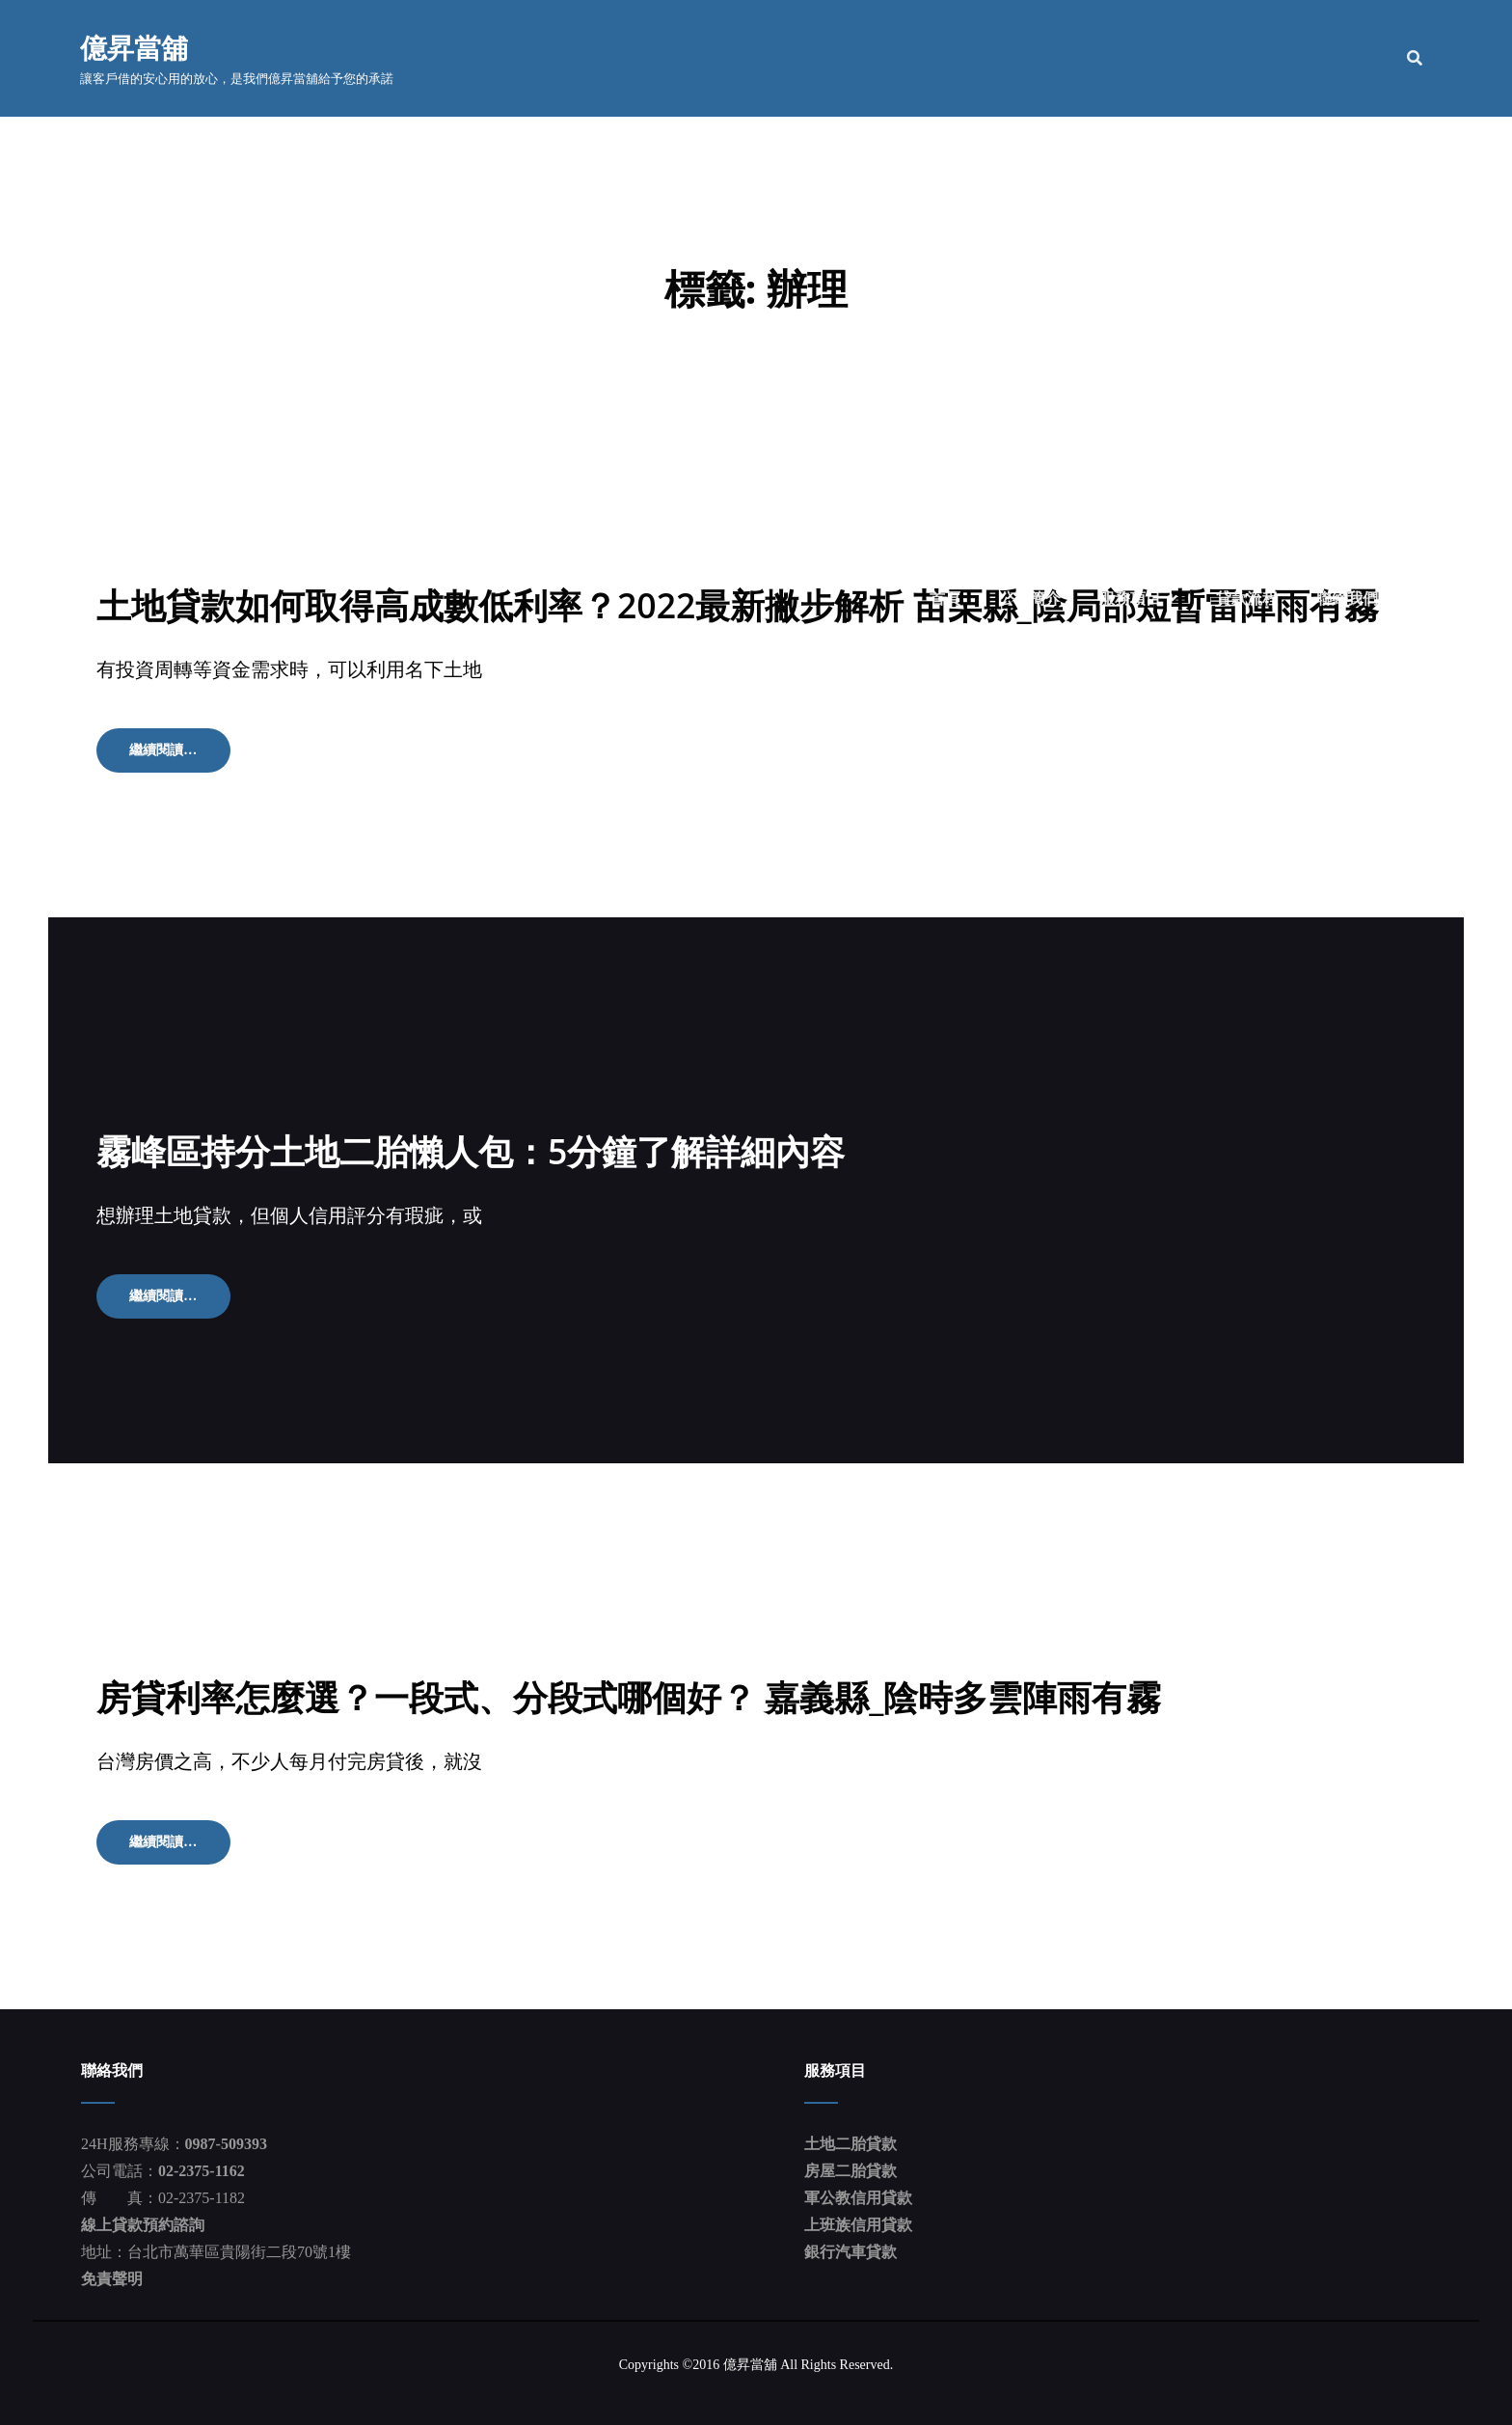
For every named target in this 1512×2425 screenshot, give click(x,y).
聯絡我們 (1346, 58)
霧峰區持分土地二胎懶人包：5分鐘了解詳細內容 (471, 1150)
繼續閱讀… (177, 756)
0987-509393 (226, 2142)
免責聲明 (112, 2277)
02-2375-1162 (201, 2169)
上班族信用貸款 (858, 2223)
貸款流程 (1246, 58)
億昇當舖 (135, 48)
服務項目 (1129, 58)
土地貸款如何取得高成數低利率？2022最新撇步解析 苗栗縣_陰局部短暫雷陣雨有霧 (738, 604)
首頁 (944, 58)
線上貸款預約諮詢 (142, 2223)
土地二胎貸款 (850, 2142)
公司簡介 (1029, 58)
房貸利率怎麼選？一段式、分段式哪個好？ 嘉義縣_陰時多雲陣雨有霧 (629, 1695)
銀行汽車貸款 (850, 2250)
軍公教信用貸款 (858, 2196)
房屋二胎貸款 (850, 2169)
